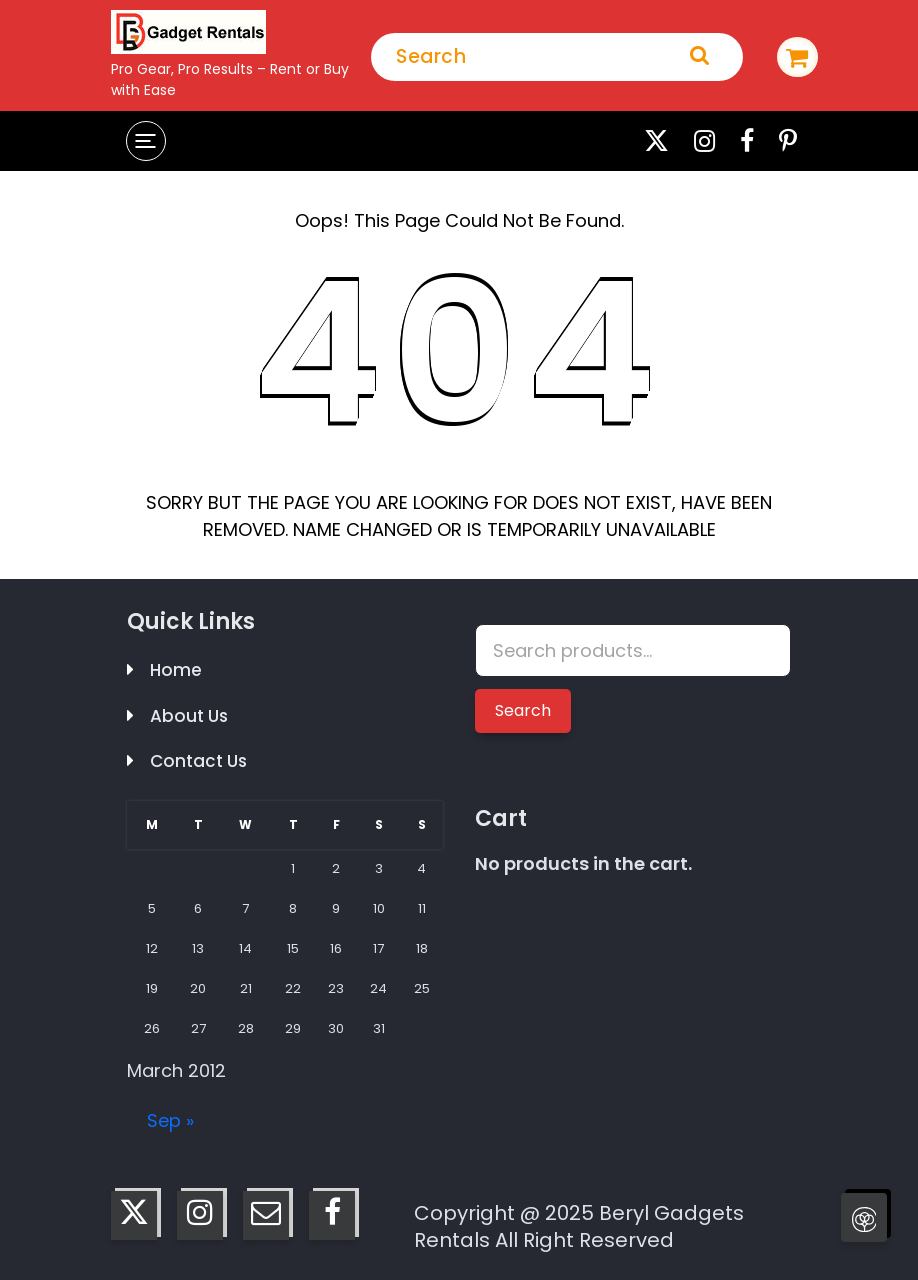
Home (176, 670)
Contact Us (198, 761)
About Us (189, 716)
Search (523, 710)
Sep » (170, 1120)
